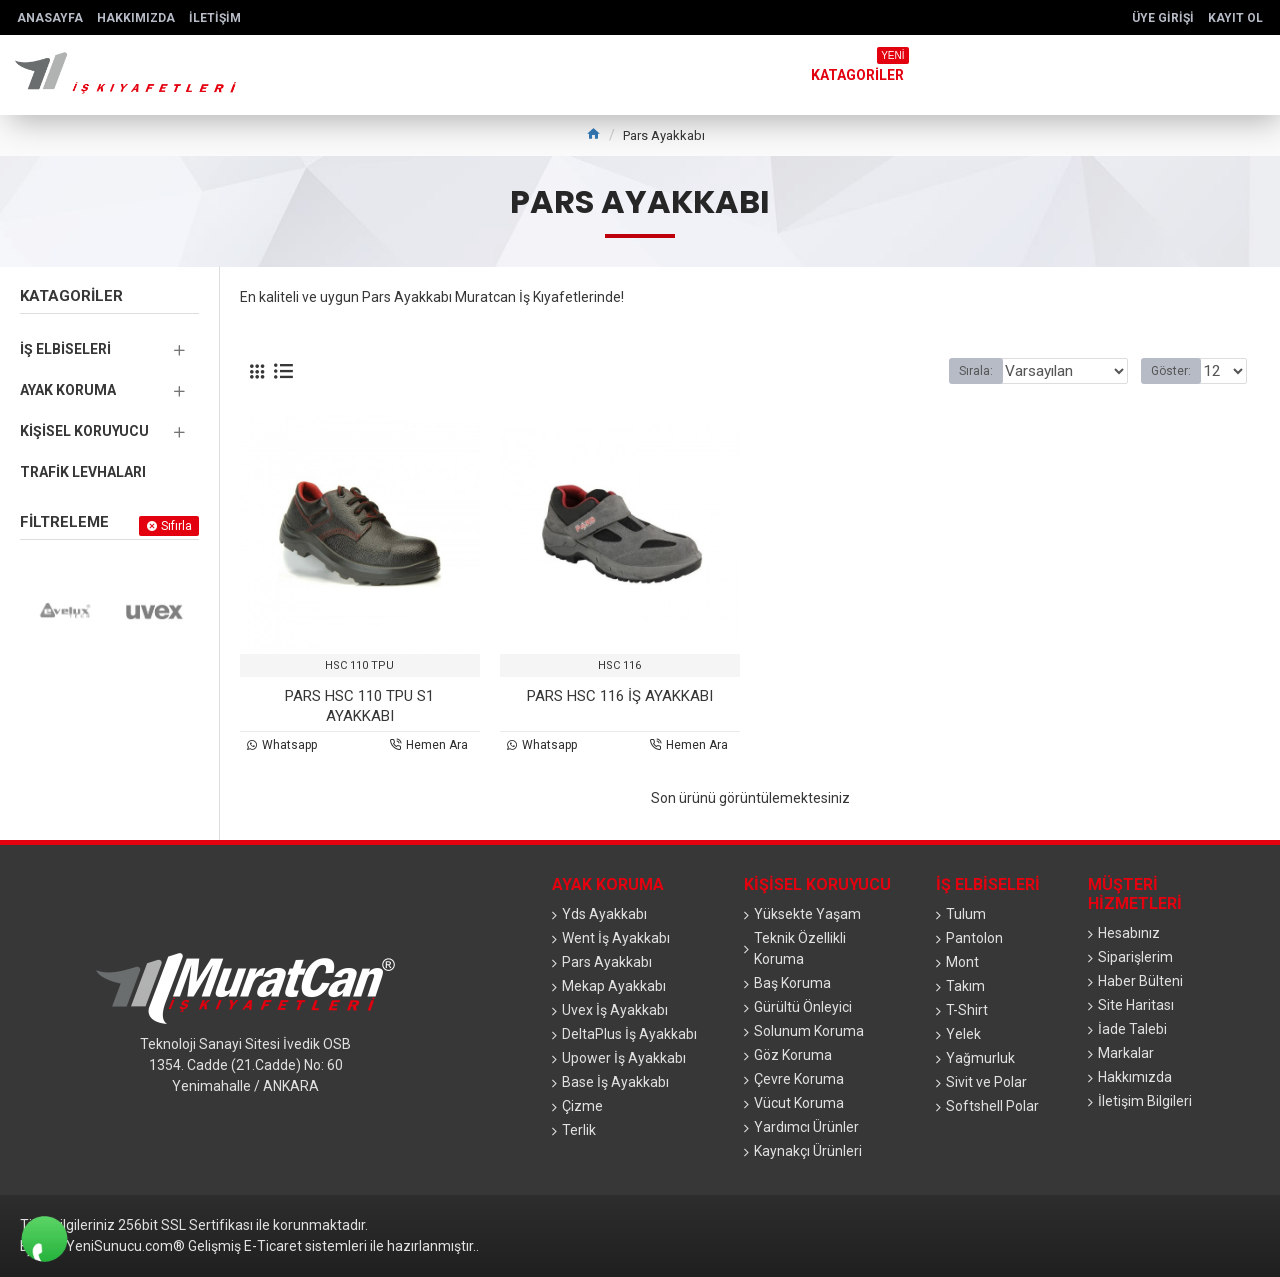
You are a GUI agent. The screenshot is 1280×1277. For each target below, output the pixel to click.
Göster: (1177, 371)
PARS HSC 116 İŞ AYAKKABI (620, 696)
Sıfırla (176, 526)
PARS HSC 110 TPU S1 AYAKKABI (359, 706)
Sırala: (978, 371)
